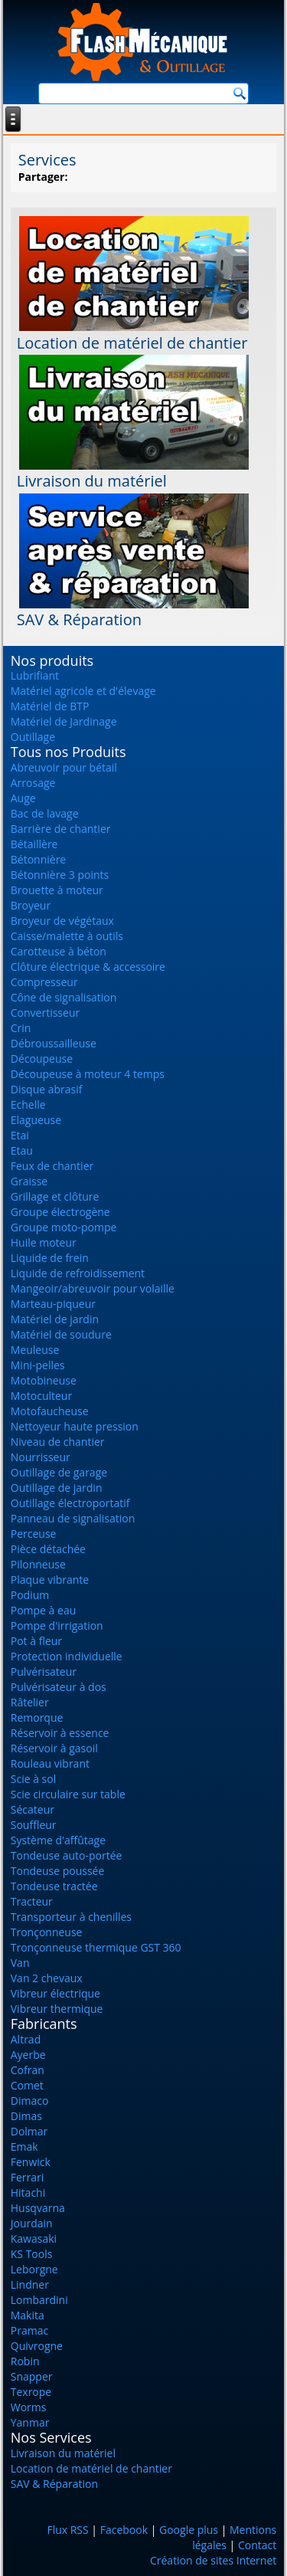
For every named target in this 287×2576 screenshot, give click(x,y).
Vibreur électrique (55, 1993)
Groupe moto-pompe (64, 1227)
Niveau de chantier (58, 1441)
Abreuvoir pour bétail (64, 767)
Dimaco (30, 2100)
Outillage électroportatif (70, 1503)
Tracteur (32, 1901)
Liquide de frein (50, 1257)
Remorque (37, 1717)
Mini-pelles (38, 1365)
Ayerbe (28, 2054)
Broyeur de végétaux (62, 920)
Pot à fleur (36, 1641)
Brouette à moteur (57, 890)
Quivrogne (37, 2345)
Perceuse (34, 1533)
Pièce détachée (48, 1549)
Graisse (29, 1181)
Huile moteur (44, 1242)
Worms (29, 2407)
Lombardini (39, 2300)
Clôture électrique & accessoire (88, 966)
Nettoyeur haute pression (75, 1426)
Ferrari (27, 2177)
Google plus (188, 2529)
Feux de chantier (52, 1166)
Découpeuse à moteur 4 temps (88, 1074)
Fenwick (31, 2162)
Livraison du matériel (92, 480)
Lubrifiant (35, 675)
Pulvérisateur (44, 1671)
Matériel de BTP (50, 706)
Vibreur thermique (57, 2008)
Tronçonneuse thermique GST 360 (96, 1947)
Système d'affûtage (58, 1840)
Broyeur (31, 905)
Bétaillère (34, 844)
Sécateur (32, 1809)
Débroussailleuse (53, 1043)
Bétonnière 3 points (60, 874)
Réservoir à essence (60, 1733)
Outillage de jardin (57, 1487)
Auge (23, 798)
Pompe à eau (44, 1610)
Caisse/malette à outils (67, 936)
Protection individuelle (66, 1656)
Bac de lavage (45, 813)
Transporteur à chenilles (71, 1916)
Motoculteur (41, 1395)
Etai (20, 1135)
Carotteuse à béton (58, 951)
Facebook (124, 2529)
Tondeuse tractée (54, 1886)
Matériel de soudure (61, 1334)
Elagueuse (36, 1120)
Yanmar (30, 2422)
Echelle (28, 1104)
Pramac (29, 2330)
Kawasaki (34, 2238)
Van (20, 1962)
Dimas (26, 2116)
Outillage (33, 736)
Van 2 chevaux (47, 1978)
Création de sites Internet (213, 2560)
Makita (27, 2315)
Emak (24, 2146)
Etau (22, 1150)
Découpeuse (42, 1058)
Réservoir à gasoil (54, 1748)
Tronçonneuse (47, 1932)
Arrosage (33, 782)
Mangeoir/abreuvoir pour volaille (92, 1288)
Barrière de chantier (61, 828)
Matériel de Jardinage (64, 721)
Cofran (27, 2070)
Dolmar (29, 2131)
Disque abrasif (47, 1089)
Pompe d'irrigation (57, 1625)
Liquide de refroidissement (78, 1273)
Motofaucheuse (50, 1411)
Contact (257, 2545)
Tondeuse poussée (58, 1870)
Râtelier (30, 1702)
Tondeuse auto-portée (66, 1855)
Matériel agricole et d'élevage (83, 690)
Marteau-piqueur (53, 1303)
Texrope (31, 2391)
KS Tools (32, 2254)
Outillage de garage (59, 1472)
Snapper (32, 2376)
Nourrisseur (40, 1457)
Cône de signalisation (64, 997)
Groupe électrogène (60, 1211)
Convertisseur (45, 1012)
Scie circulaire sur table (68, 1794)
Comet (27, 2085)
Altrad (26, 2039)
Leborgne (34, 2269)
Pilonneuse (38, 1564)
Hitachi (28, 2192)
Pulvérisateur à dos (58, 1687)
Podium (30, 1595)
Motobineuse (44, 1380)
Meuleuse (35, 1349)
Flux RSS (67, 2529)
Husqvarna (38, 2208)
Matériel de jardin (55, 1319)
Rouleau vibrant (50, 1763)
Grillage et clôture (55, 1196)
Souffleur (34, 1824)
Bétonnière (38, 859)
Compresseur (44, 982)
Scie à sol (33, 1778)
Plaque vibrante (50, 1579)
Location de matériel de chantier (132, 343)
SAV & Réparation (79, 619)
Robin (25, 2361)
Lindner (30, 2284)
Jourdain (32, 2223)
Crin (21, 1028)
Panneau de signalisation (73, 1518)
